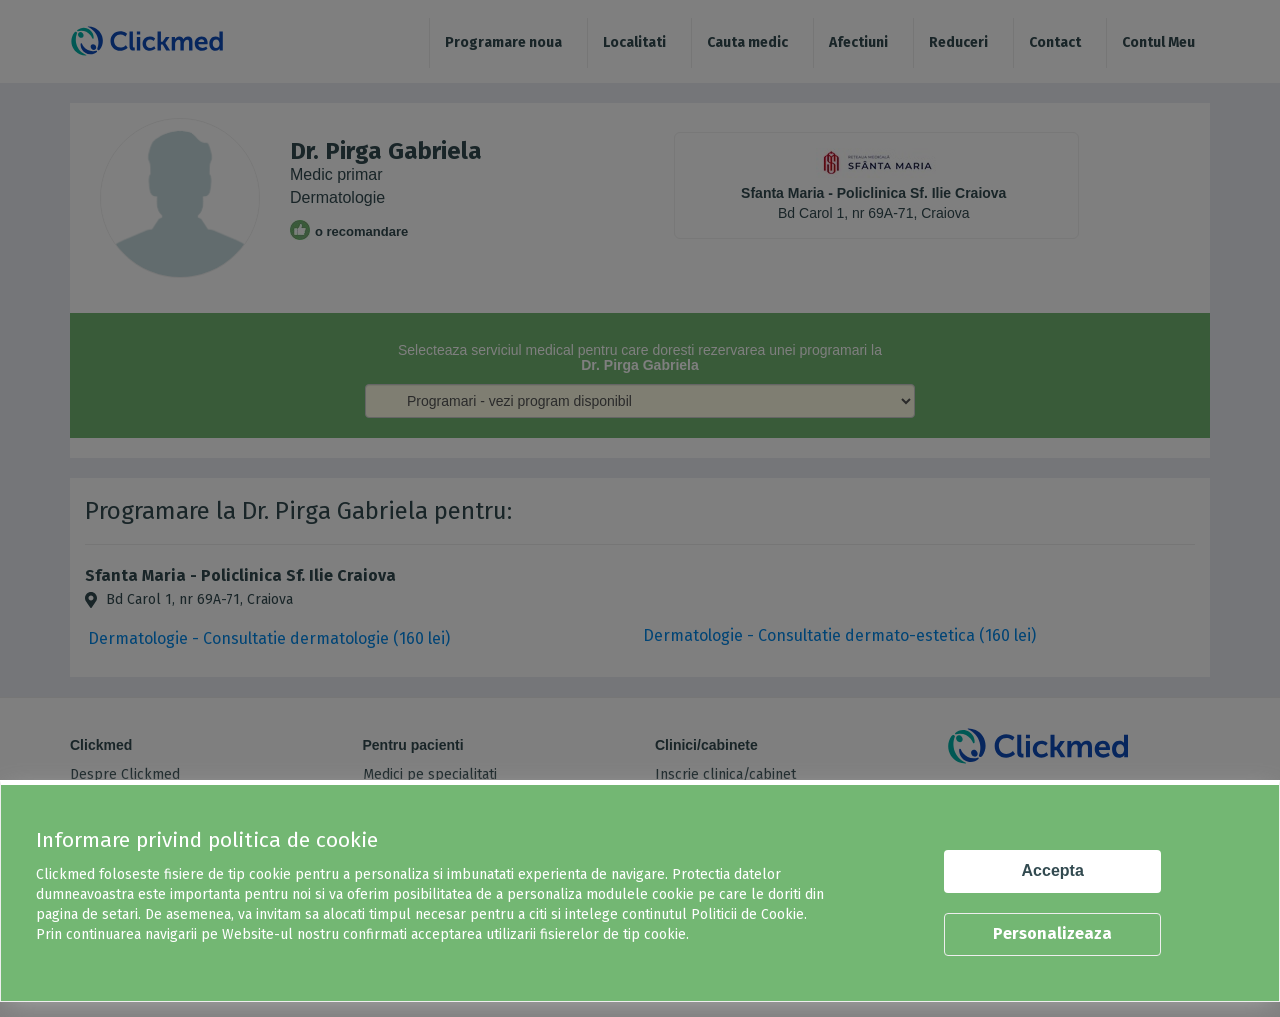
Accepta (1053, 870)
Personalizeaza (1052, 933)
